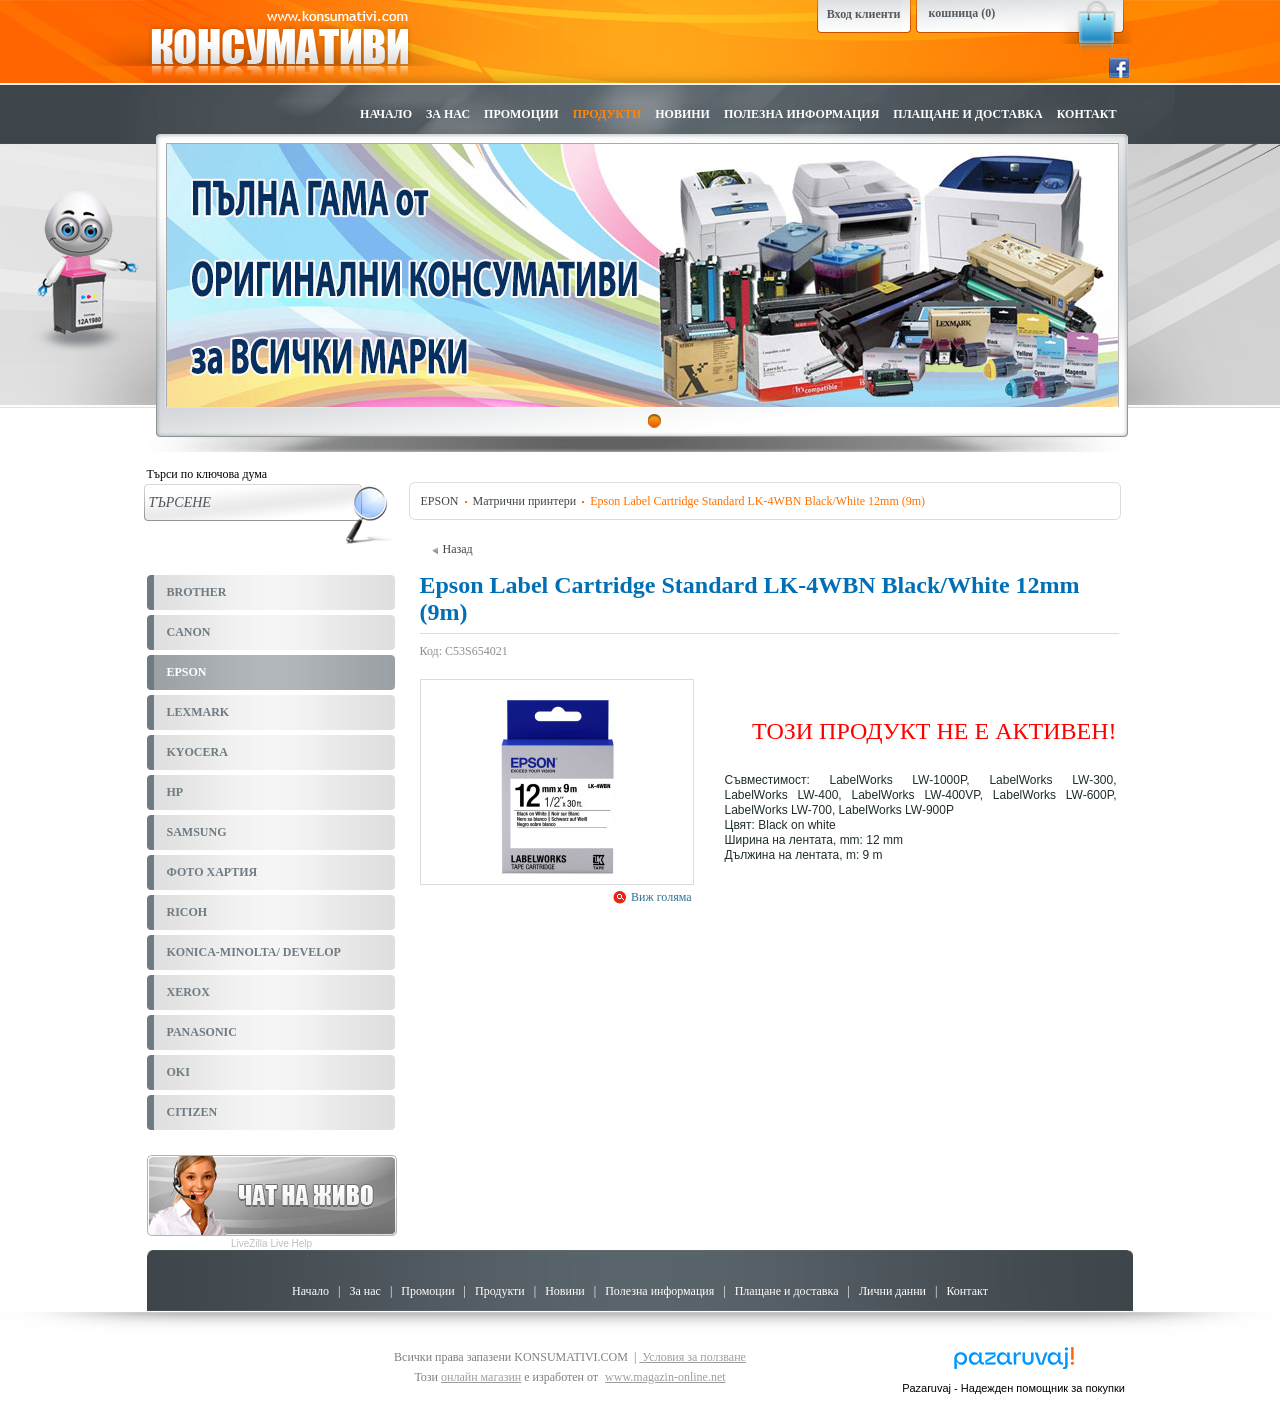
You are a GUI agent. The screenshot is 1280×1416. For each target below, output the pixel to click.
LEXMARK (198, 712)
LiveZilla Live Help (271, 1243)
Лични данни (892, 1291)
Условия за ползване (692, 1357)
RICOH (187, 912)
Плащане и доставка (967, 114)
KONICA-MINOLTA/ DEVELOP (254, 952)
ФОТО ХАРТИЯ (212, 872)
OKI (178, 1072)
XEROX (188, 992)
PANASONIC (202, 1032)
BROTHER (197, 592)
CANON (189, 632)
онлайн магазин (481, 1377)
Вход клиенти (864, 14)
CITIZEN (192, 1112)
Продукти (607, 114)
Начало (386, 114)
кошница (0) (962, 13)
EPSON (187, 672)
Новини (682, 114)
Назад (452, 549)
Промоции (521, 114)
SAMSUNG (197, 832)
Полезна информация (801, 114)
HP (175, 792)
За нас (448, 114)
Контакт (1087, 114)
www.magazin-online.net (665, 1377)
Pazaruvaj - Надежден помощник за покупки (1013, 1388)
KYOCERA (197, 752)
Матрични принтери (525, 501)
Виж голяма (660, 897)
